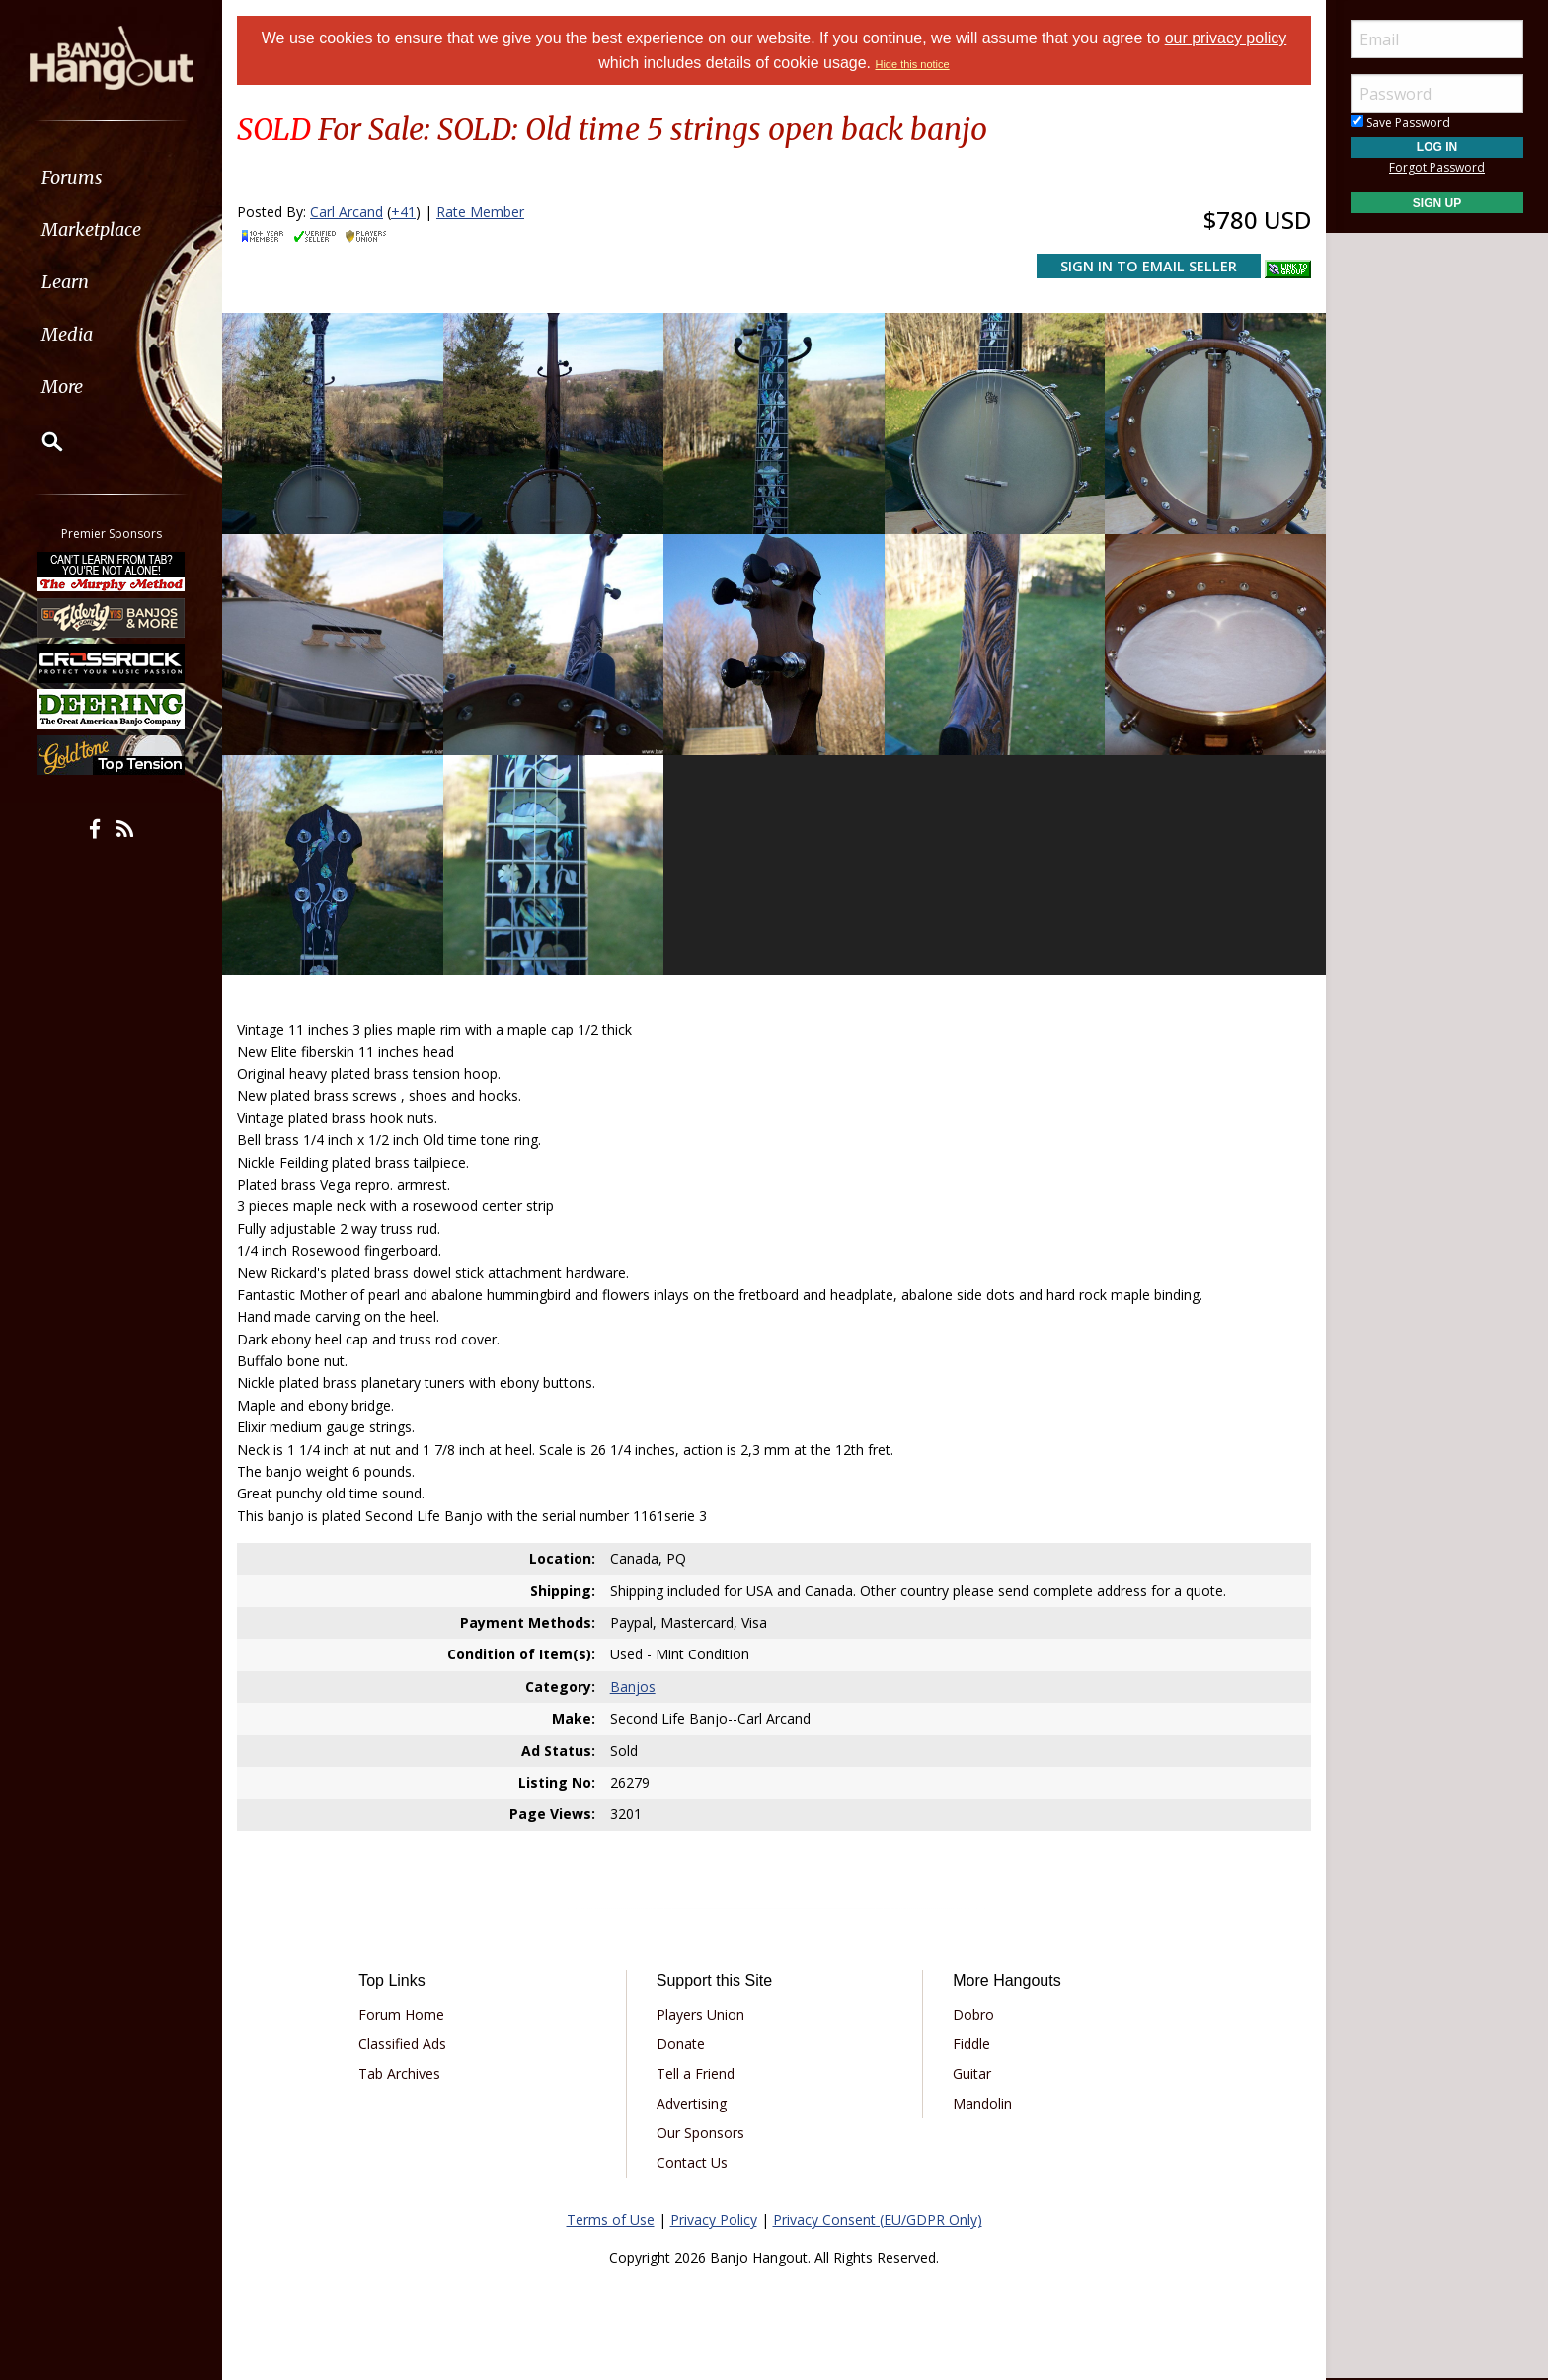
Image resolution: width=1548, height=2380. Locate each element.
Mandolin (982, 2103)
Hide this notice (912, 64)
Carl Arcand (346, 211)
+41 (403, 211)
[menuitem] (111, 177)
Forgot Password (1437, 167)
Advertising (692, 2103)
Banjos (633, 1686)
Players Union (700, 2014)
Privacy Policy (713, 2219)
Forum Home (401, 2014)
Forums (72, 177)
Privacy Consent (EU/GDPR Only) (877, 2219)
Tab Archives (399, 2073)
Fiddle (971, 2044)
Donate (681, 2044)
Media (67, 334)
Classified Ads (402, 2044)
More (62, 386)
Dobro (973, 2014)
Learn (65, 281)
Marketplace (91, 229)
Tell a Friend (696, 2073)
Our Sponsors (700, 2132)
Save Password (1400, 123)
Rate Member (480, 211)
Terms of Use (611, 2219)
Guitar (972, 2073)
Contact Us (692, 2162)
